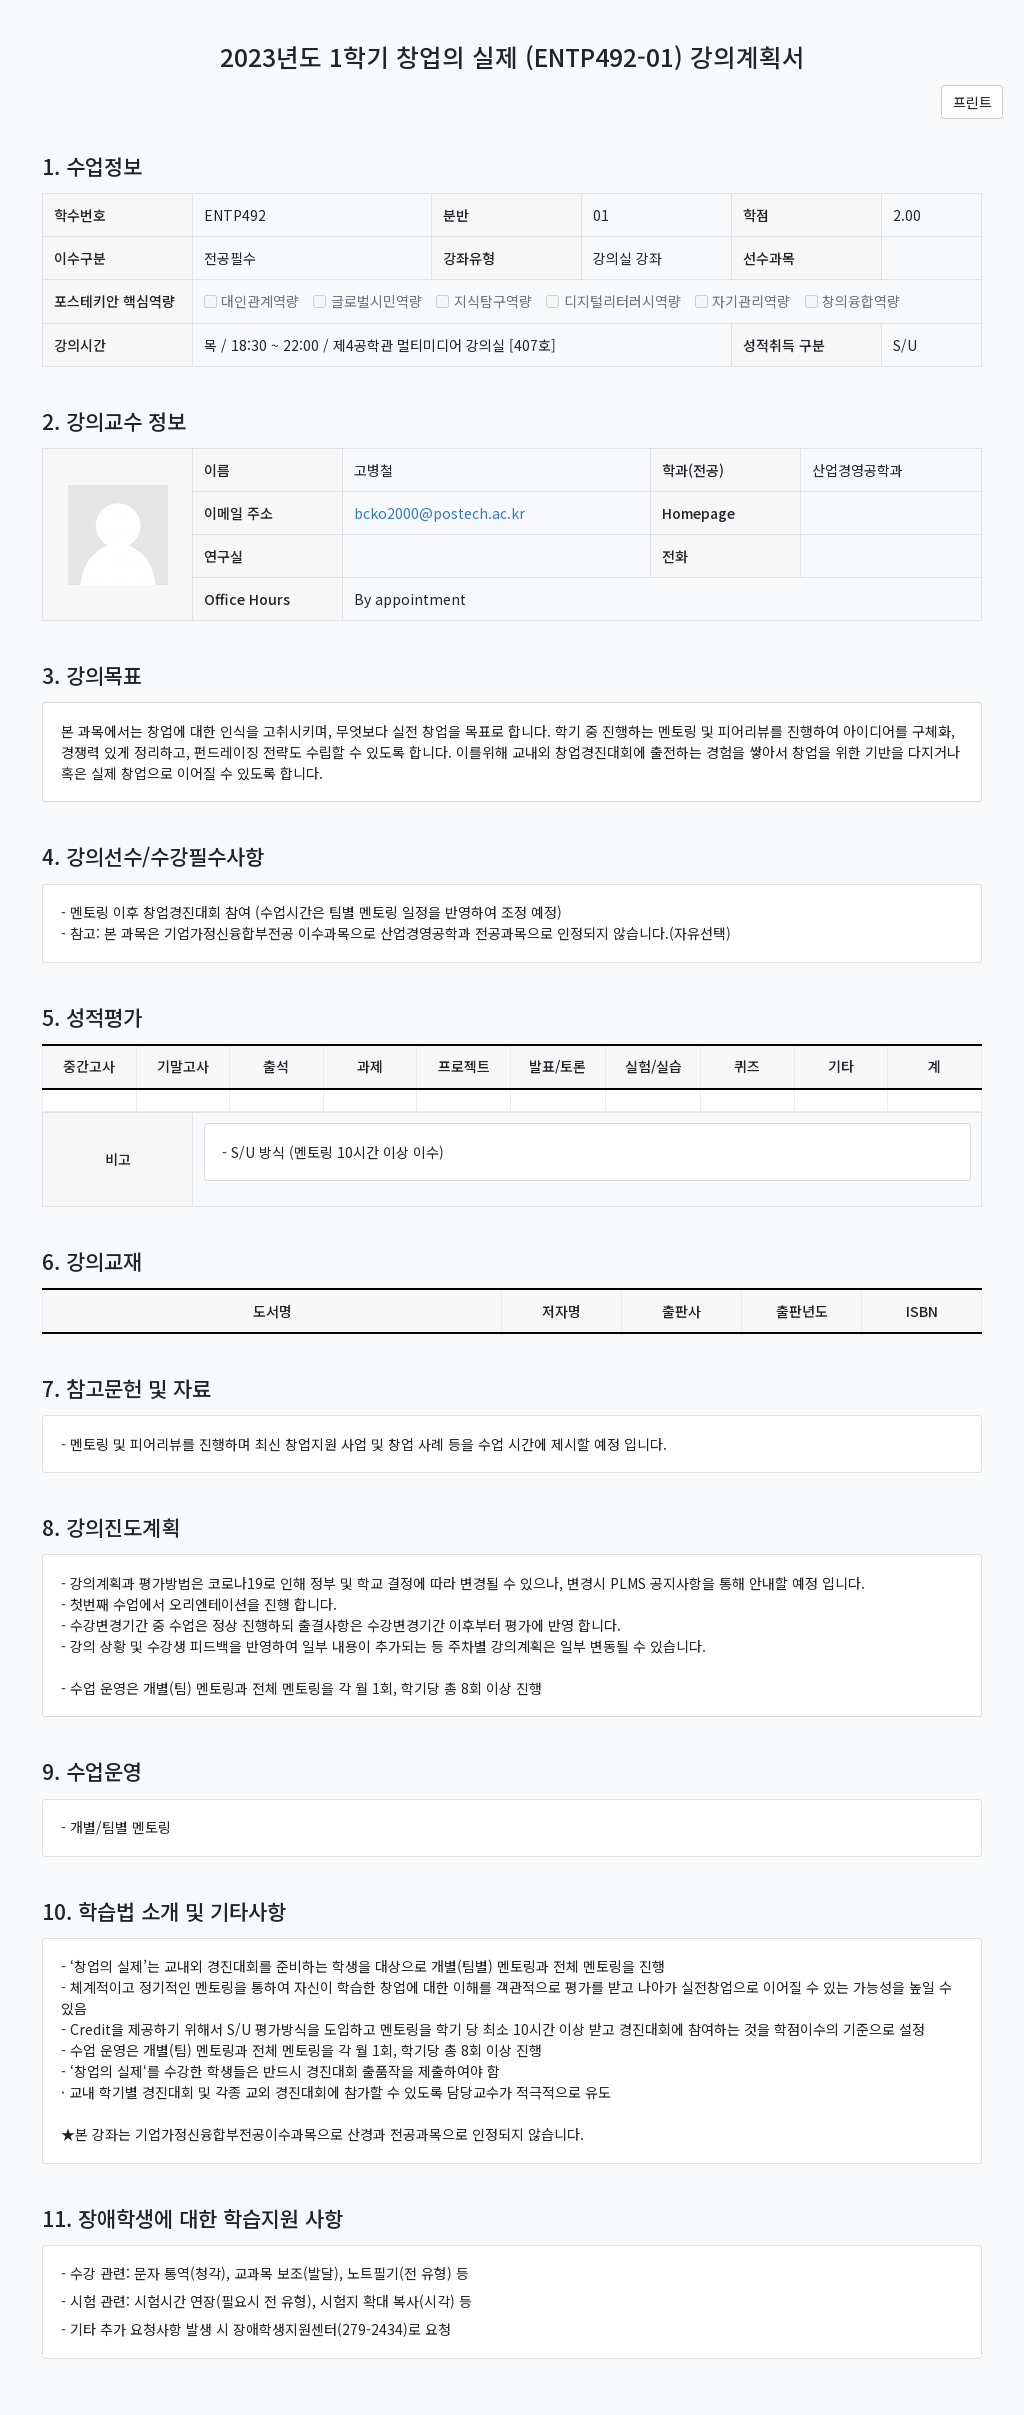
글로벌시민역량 (376, 301)
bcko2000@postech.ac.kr (439, 513)
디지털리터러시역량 (622, 301)
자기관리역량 (751, 301)
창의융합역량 (861, 301)
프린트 (972, 102)
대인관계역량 (260, 301)
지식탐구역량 (493, 301)
